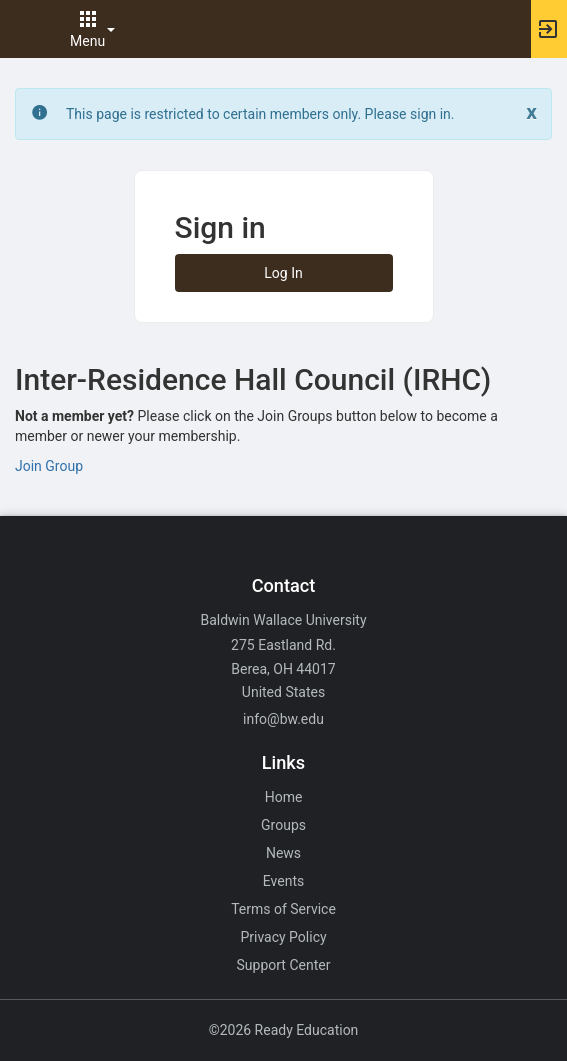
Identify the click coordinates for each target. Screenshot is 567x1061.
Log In (283, 273)
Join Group (49, 466)
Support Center (284, 965)
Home (284, 797)
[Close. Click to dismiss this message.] (531, 112)
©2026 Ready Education (284, 1030)
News (283, 853)
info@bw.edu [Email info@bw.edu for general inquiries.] (283, 719)
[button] (25, 29)
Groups (283, 825)
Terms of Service (283, 909)
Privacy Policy (283, 937)
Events (283, 881)
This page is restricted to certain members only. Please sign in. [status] (260, 114)
